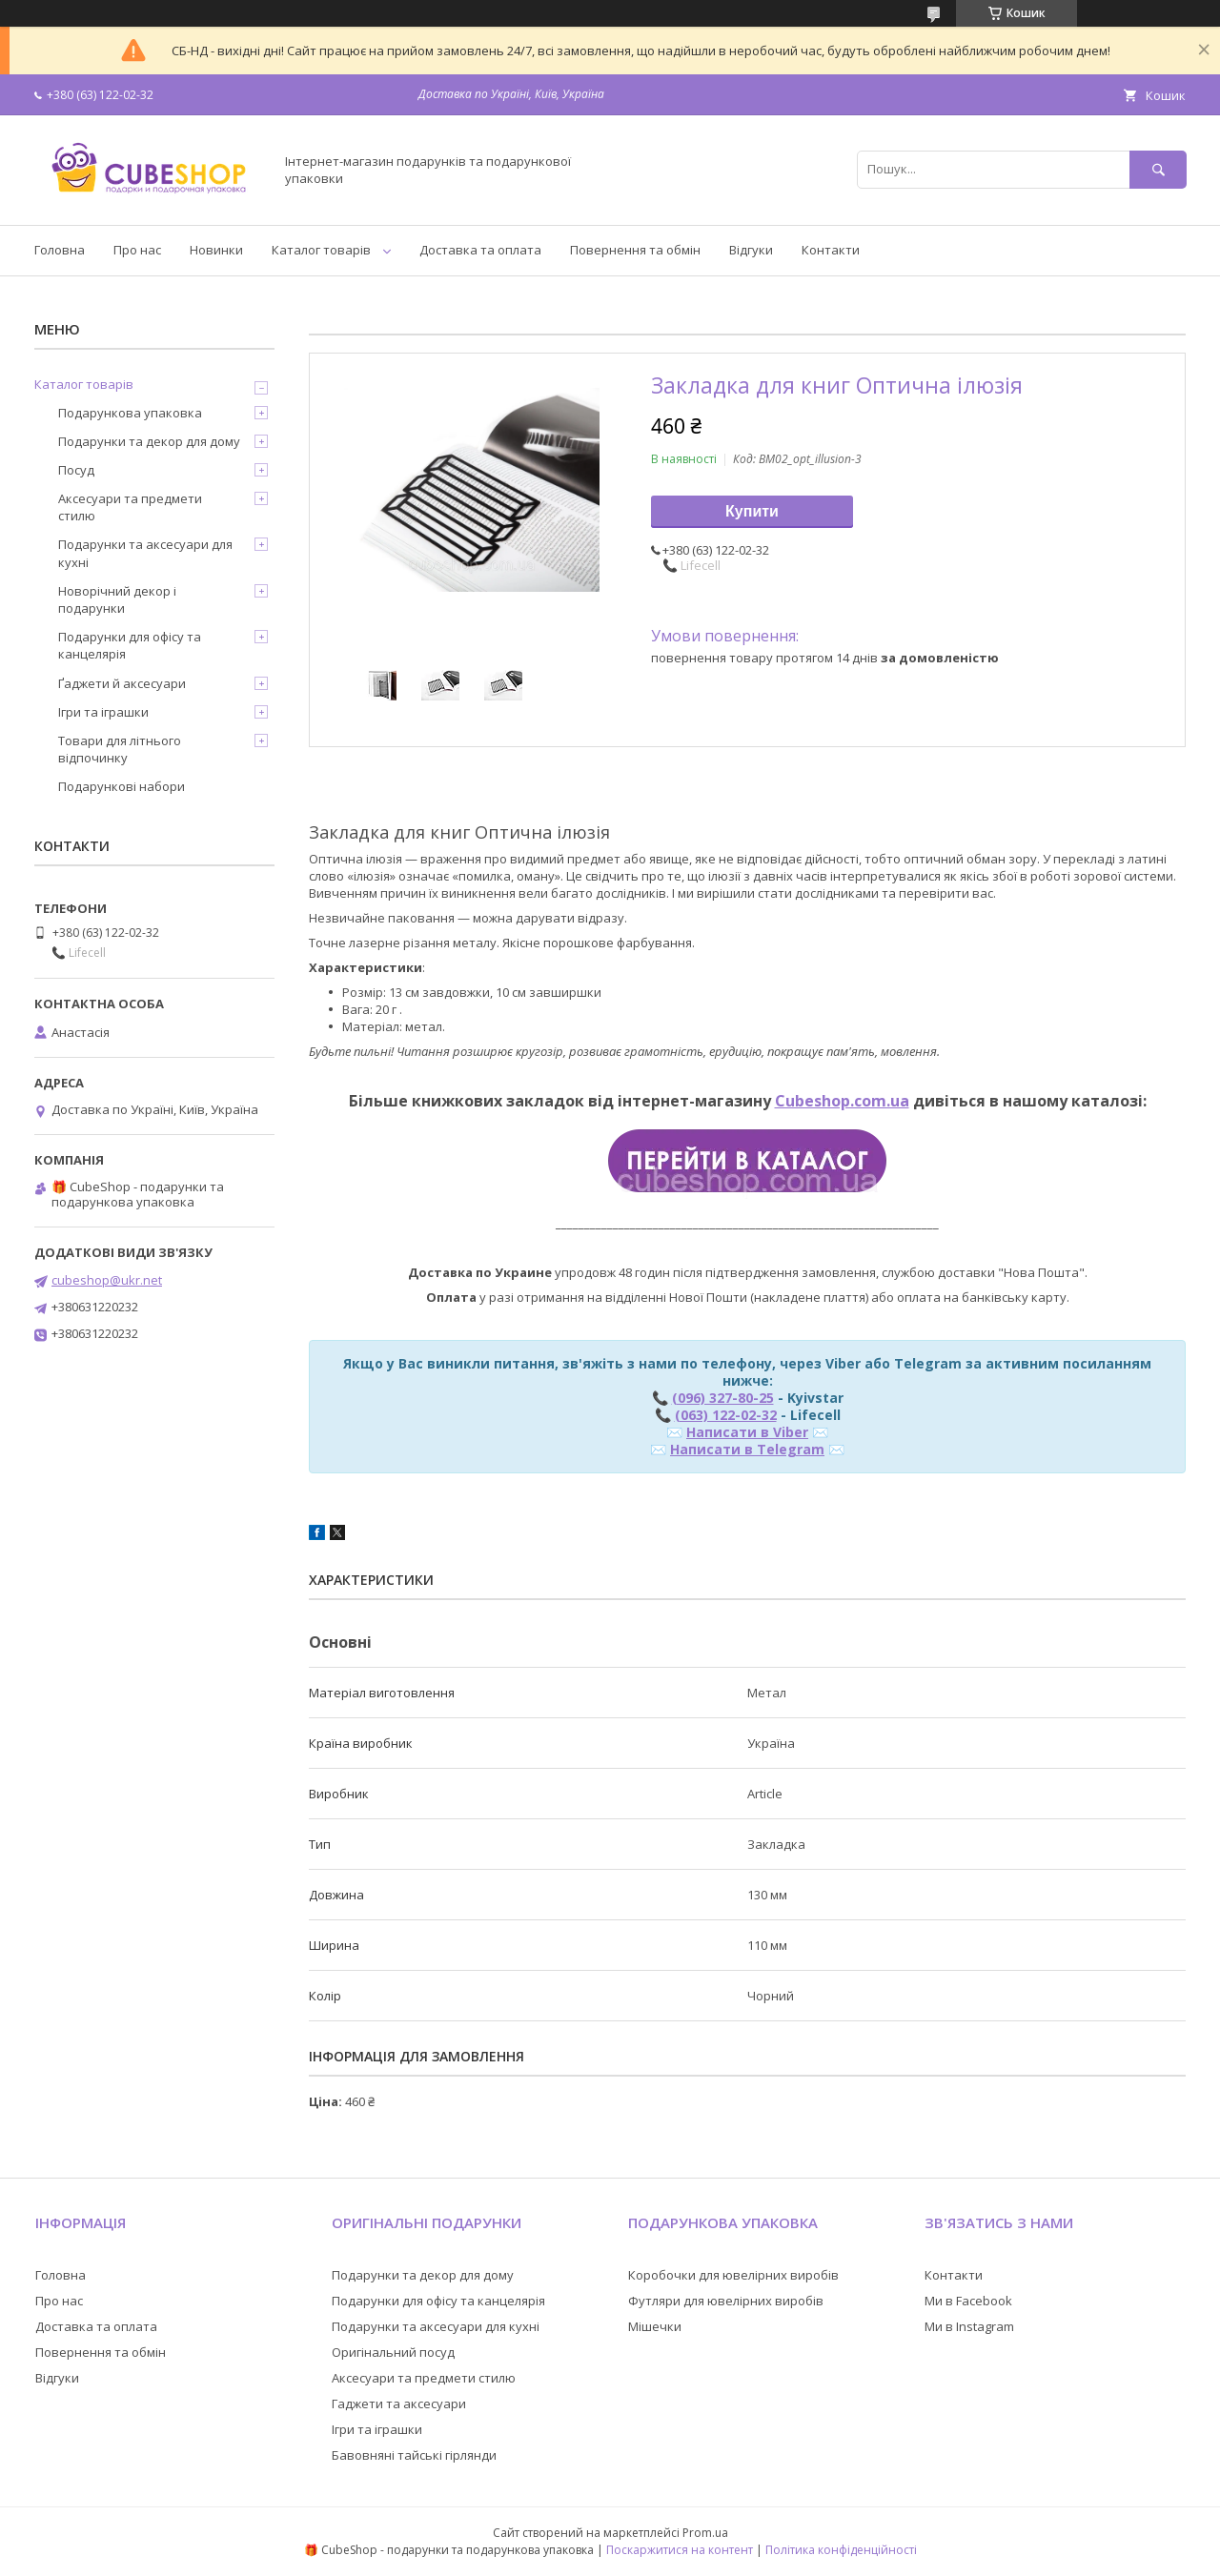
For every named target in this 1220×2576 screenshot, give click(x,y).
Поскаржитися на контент (679, 2550)
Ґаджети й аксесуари (122, 683)
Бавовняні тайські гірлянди (414, 2455)
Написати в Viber (747, 1432)
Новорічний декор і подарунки (117, 599)
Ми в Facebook (968, 2300)
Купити (752, 511)
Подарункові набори (121, 786)
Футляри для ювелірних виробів (726, 2300)
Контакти (831, 249)
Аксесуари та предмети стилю (130, 507)
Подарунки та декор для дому (149, 441)
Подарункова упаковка (130, 412)
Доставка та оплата (480, 249)
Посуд (76, 469)
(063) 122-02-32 (726, 1415)
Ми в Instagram (969, 2326)
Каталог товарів (321, 249)
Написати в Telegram (747, 1449)
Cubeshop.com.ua (842, 1100)
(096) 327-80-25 (723, 1398)
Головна (59, 249)
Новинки (216, 249)
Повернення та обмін (635, 249)
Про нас (137, 249)
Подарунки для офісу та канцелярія (129, 645)
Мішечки (654, 2326)
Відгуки (751, 249)
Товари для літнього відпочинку (119, 749)
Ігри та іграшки (103, 711)
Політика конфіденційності (841, 2550)
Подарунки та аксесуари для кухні (145, 553)
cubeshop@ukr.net (106, 1280)
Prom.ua (705, 2533)
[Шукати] (1158, 169)
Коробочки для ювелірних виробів (733, 2274)
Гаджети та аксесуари (399, 2403)
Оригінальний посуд (393, 2352)
